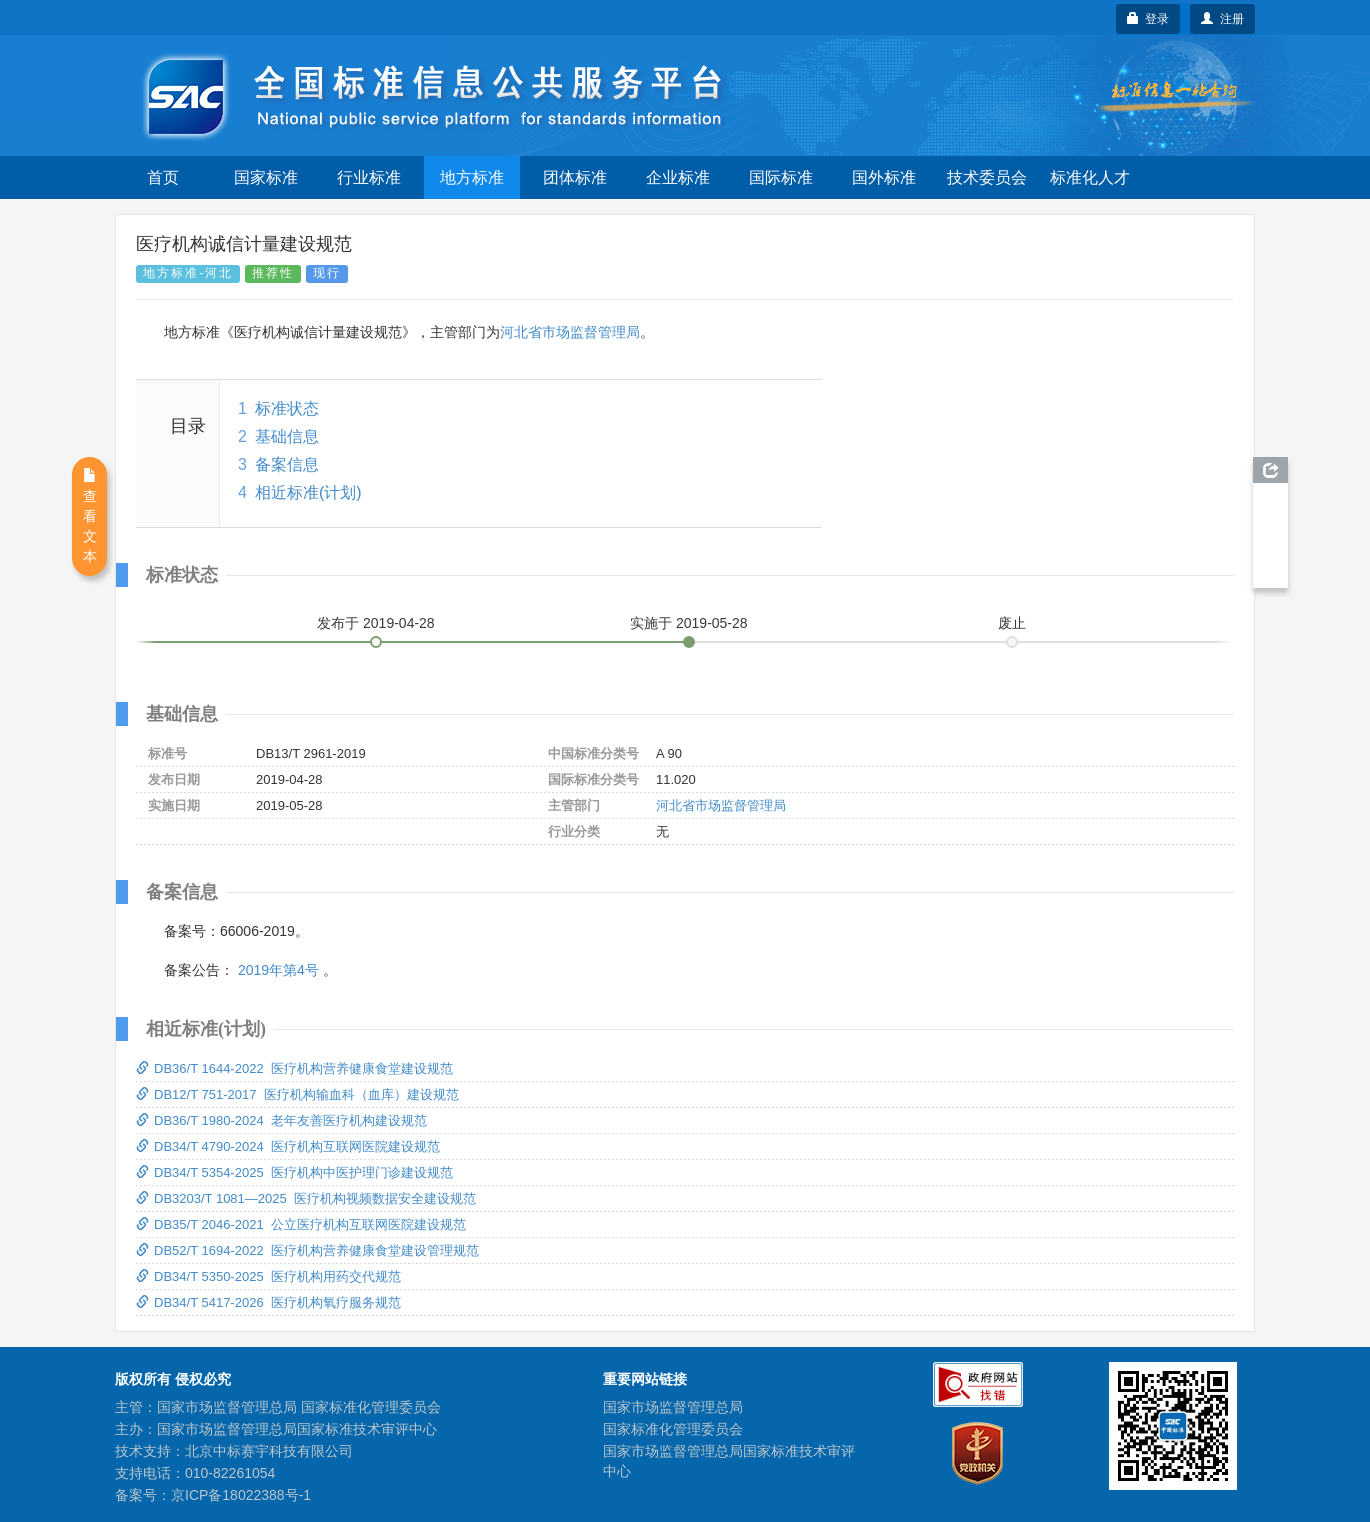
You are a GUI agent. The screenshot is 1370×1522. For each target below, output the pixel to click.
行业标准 (369, 177)
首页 (163, 177)
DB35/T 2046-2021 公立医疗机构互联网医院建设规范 (301, 1224)
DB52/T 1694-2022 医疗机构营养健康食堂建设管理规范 (307, 1250)
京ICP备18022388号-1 (241, 1495)
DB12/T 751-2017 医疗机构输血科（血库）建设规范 (297, 1094)
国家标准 (266, 177)
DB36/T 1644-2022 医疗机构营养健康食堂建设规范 (294, 1068)
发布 (376, 623)
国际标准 (781, 177)
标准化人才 (1090, 177)
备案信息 (287, 464)
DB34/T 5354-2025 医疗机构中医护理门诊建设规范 (294, 1172)
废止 (1012, 623)
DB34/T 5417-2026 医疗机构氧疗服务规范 (268, 1302)
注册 (1222, 19)
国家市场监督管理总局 (673, 1407)
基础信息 (287, 436)
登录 (1148, 19)
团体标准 (575, 177)
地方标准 (472, 177)
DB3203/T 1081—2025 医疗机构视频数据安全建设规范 (306, 1198)
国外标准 (884, 177)
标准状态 (287, 408)
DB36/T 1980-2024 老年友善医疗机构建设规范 (281, 1120)
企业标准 (678, 177)
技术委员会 (987, 177)
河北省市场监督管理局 (570, 332)
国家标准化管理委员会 (673, 1429)
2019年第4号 (278, 970)
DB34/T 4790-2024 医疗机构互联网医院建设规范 (288, 1146)
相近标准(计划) (308, 492)
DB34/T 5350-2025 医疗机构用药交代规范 (268, 1276)
